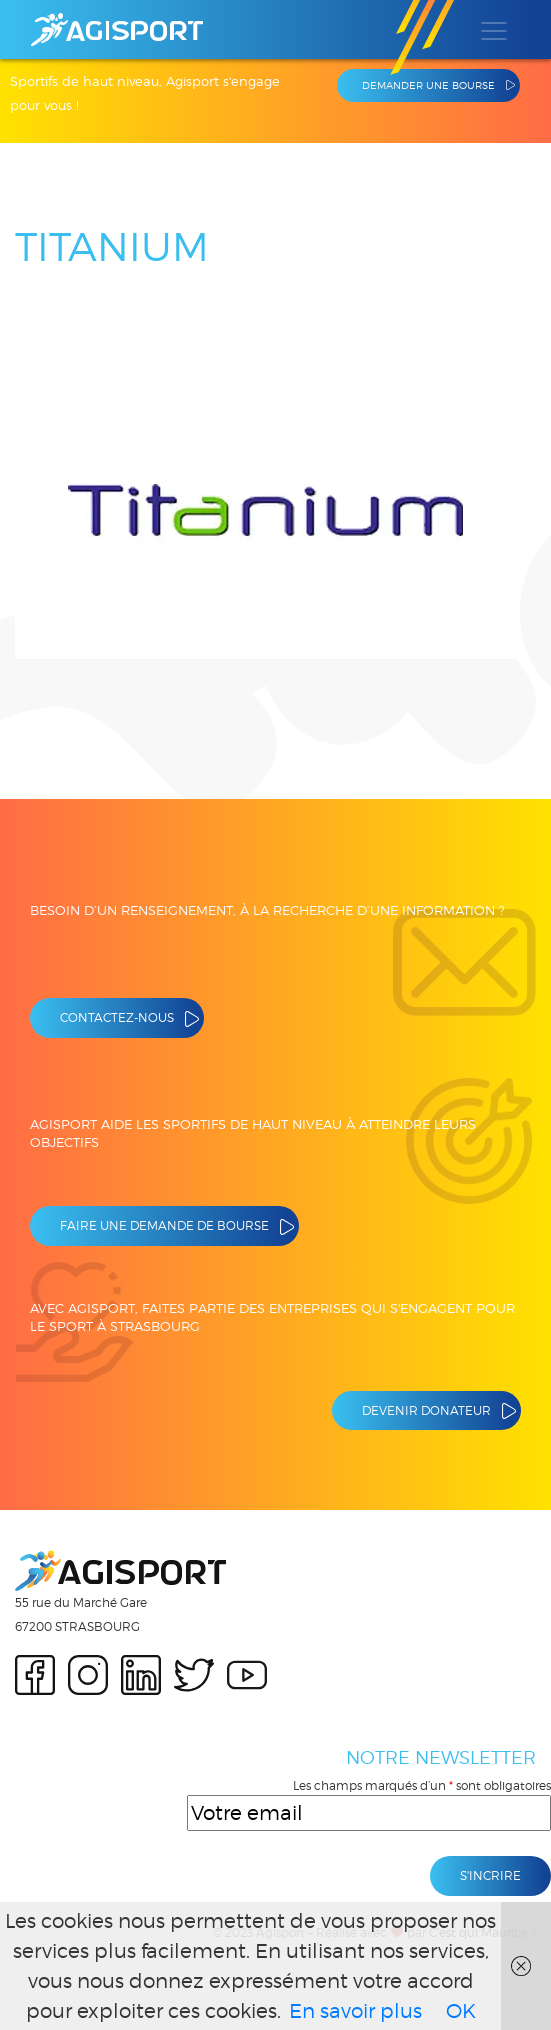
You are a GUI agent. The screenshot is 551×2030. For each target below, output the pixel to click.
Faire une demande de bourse (164, 1225)
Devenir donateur (426, 1410)
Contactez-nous (117, 1017)
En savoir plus (355, 2011)
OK (461, 2011)
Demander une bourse (428, 85)
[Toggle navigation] (493, 30)
